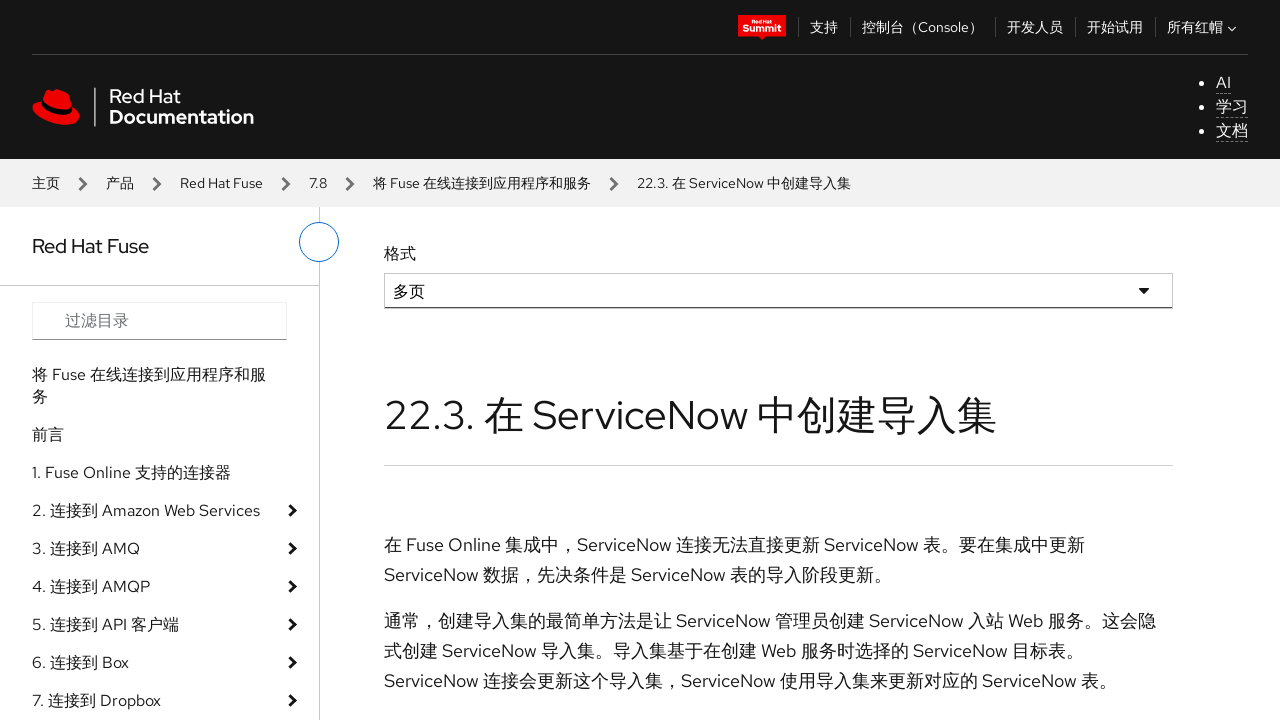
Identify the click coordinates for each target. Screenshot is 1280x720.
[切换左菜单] (319, 242)
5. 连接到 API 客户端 (105, 624)
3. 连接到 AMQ (86, 548)
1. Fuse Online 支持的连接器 (131, 472)
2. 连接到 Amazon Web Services (146, 510)
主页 (46, 183)
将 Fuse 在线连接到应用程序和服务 (482, 183)
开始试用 (1115, 27)
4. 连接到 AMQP (91, 586)
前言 (48, 434)
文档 (1232, 130)
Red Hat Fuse (221, 183)
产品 (120, 183)
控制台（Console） (922, 27)
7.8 (318, 183)
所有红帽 (1204, 27)
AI (1223, 82)
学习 (1232, 106)
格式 (400, 253)
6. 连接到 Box (80, 662)
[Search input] (159, 321)
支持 (824, 27)
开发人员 (1035, 27)
